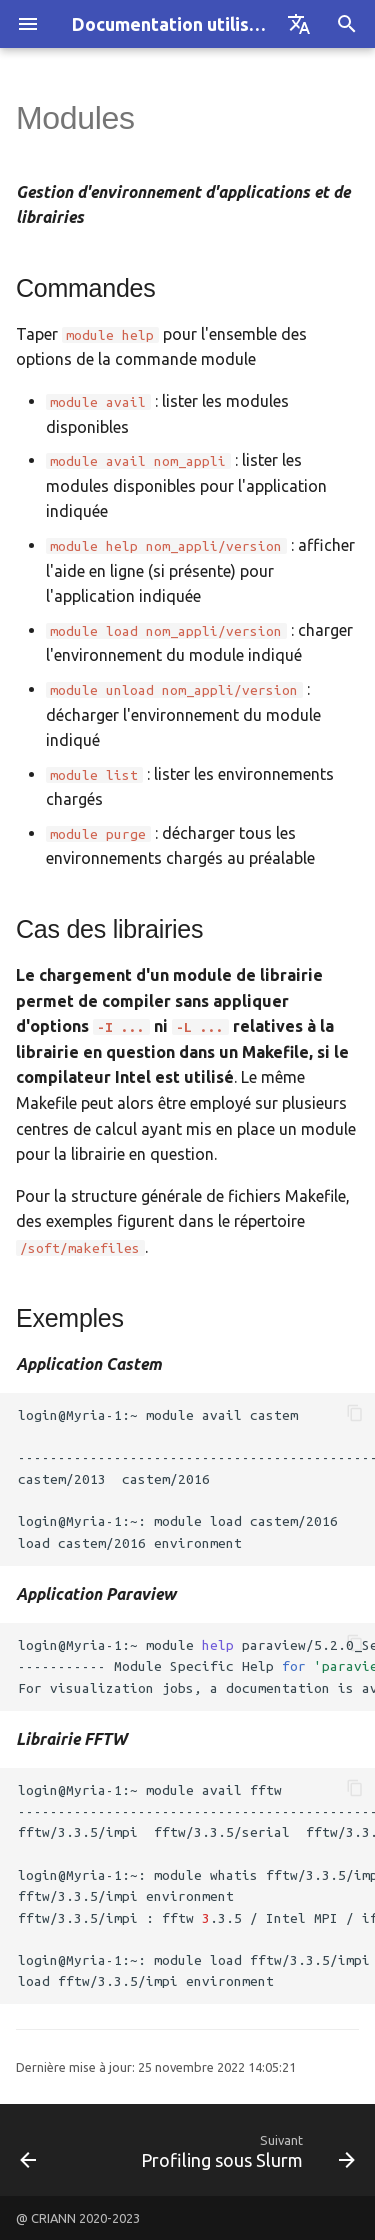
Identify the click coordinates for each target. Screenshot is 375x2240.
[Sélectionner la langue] (299, 24)
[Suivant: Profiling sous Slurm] (245, 2150)
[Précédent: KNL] (28, 2150)
